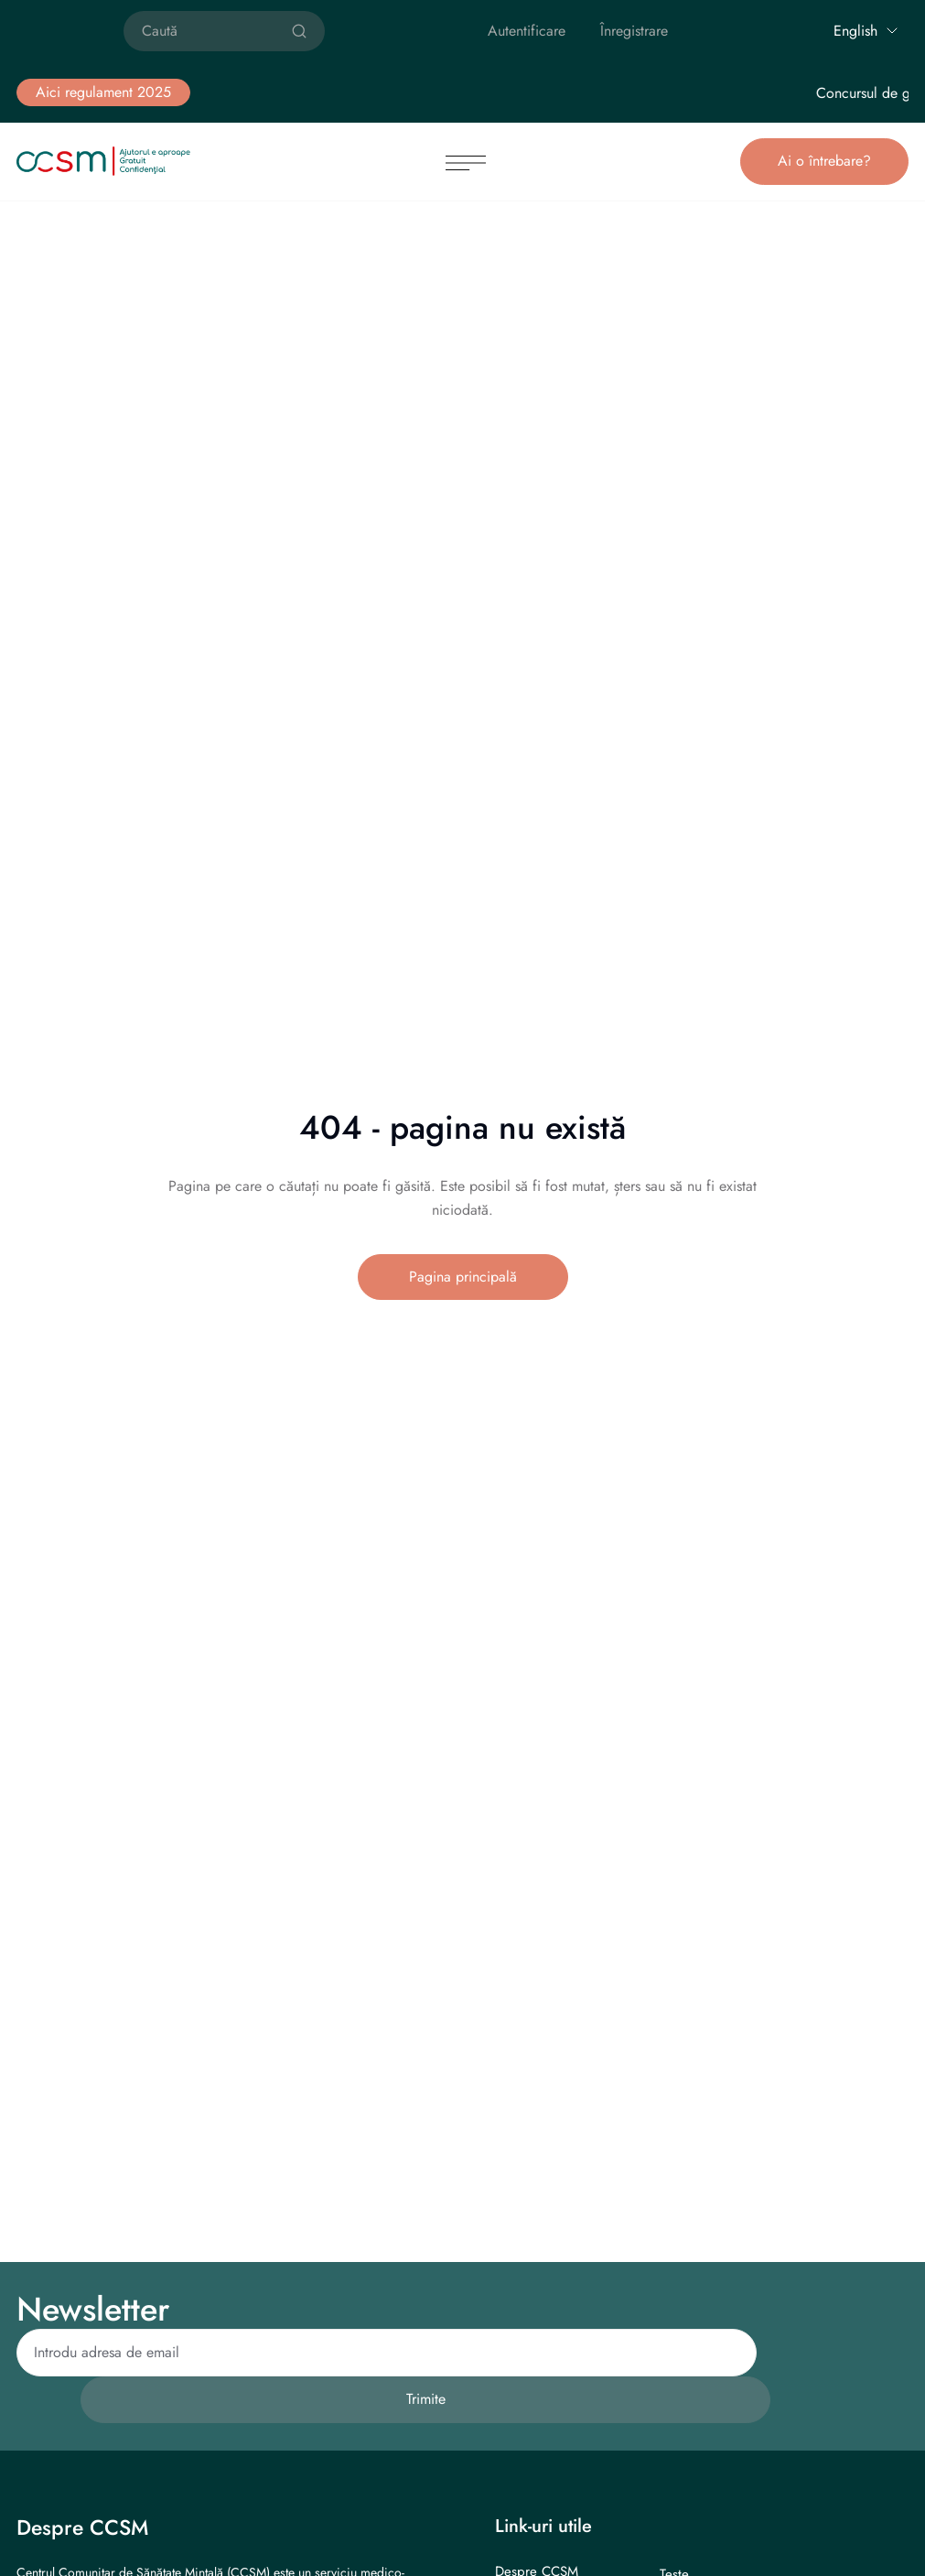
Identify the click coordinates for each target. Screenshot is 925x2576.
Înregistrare (634, 30)
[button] (103, 93)
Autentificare (526, 30)
